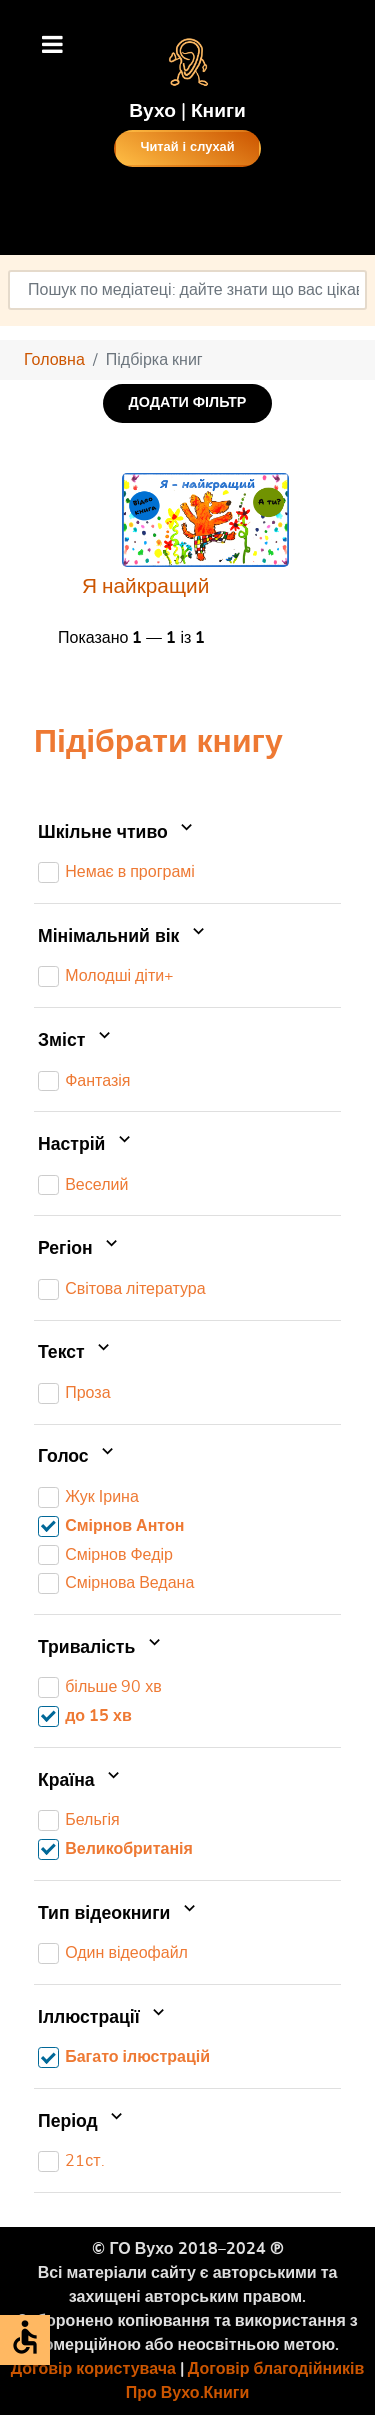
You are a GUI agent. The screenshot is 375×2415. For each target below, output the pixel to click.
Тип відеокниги (119, 1914)
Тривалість (101, 1648)
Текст (76, 1353)
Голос (78, 1458)
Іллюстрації (103, 2018)
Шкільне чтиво (117, 833)
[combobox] (187, 290)
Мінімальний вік (123, 937)
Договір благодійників (276, 2369)
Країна (81, 1781)
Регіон (80, 1249)
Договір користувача (93, 2369)
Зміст (76, 1041)
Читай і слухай (187, 147)
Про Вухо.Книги (188, 2393)
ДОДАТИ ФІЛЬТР (188, 402)
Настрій (86, 1145)
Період (82, 2122)
